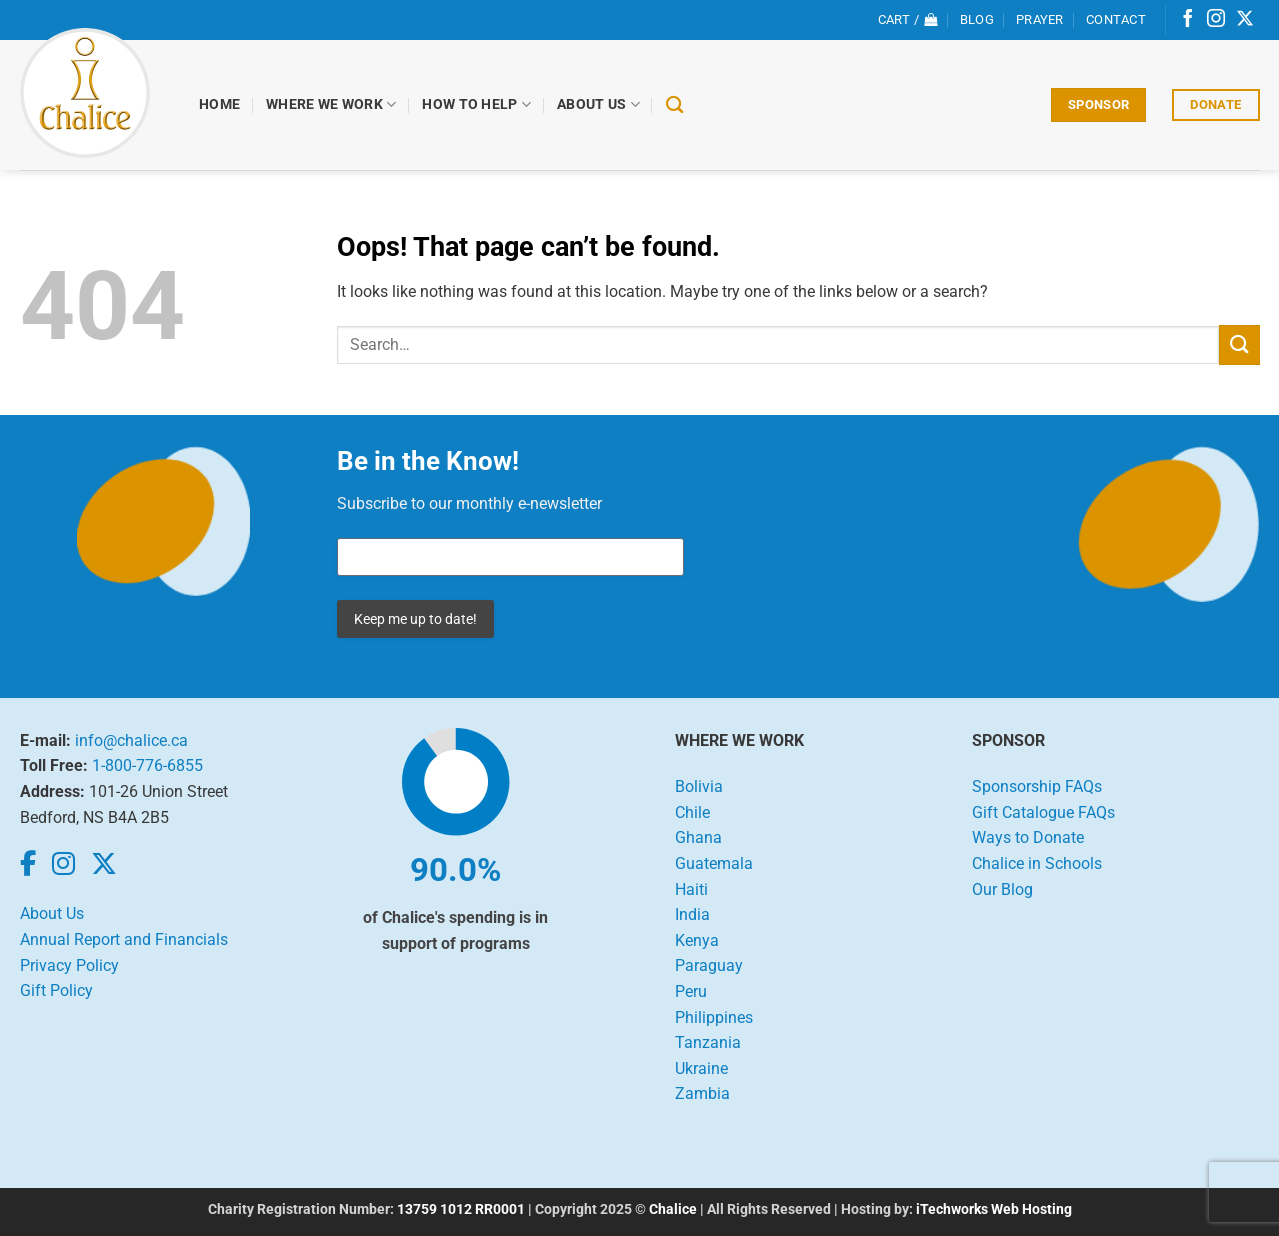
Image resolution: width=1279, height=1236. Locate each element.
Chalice (673, 1209)
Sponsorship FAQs (1037, 786)
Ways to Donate (1028, 837)
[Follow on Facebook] (1188, 20)
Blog (977, 19)
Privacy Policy (69, 965)
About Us (599, 104)
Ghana (698, 837)
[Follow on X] (1245, 20)
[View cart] (908, 20)
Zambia (702, 1093)
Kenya (697, 940)
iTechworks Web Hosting (994, 1209)
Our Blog (1002, 889)
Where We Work (332, 104)
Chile (692, 812)
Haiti (691, 889)
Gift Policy (56, 990)
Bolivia (699, 786)
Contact (1116, 19)
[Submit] (1239, 344)
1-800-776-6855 (147, 765)
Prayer (1040, 19)
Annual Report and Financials (124, 939)
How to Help (477, 104)
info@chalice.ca (131, 740)
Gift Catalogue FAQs (1043, 812)
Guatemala (714, 863)
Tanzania (708, 1042)
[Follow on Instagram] (1216, 20)
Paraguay (709, 965)
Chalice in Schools (1037, 863)
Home (220, 104)
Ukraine (701, 1068)
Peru (691, 991)
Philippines (714, 1017)
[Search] (674, 105)
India (692, 914)
